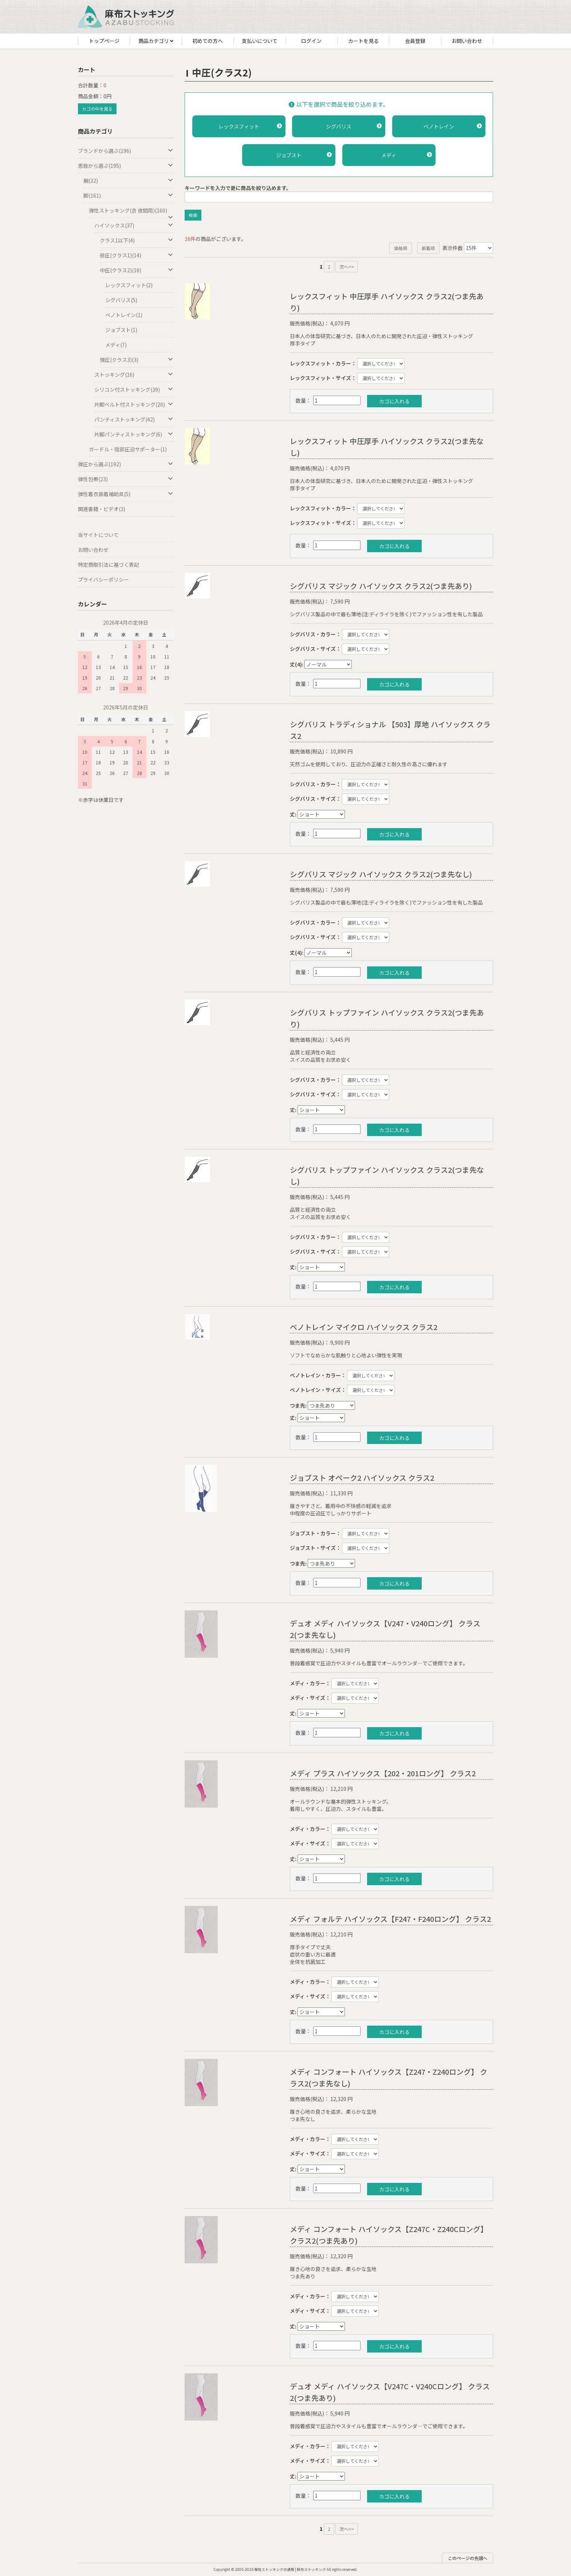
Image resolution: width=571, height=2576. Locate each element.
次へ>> (346, 267)
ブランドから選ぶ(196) (126, 150)
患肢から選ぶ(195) (126, 165)
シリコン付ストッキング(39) (134, 389)
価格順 (400, 248)
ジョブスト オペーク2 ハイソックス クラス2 (362, 1477)
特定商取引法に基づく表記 (108, 564)
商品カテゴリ (155, 41)
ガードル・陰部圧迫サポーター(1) (128, 449)
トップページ (104, 40)
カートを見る (363, 40)
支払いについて (259, 40)
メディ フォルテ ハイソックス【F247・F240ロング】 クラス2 (390, 1919)
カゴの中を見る (97, 109)
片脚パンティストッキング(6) (134, 434)
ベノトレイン (453, 126)
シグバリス (354, 126)
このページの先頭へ (467, 2558)
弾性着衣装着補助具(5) (126, 494)
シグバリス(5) (121, 300)
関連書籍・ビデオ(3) (101, 509)
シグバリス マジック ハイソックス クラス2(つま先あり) (381, 586)
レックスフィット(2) (129, 285)
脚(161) (128, 195)
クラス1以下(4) (137, 240)
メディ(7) (116, 344)
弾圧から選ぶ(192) (126, 464)
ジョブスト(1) (121, 329)
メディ (406, 155)
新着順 (428, 248)
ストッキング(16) (134, 374)
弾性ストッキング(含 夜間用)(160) (131, 212)
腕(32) (128, 180)
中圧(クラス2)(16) (137, 270)
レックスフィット (250, 126)
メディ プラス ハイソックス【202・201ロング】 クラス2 (383, 1773)
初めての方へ (207, 40)
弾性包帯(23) (126, 479)
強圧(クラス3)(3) (137, 359)
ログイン (311, 40)
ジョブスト (304, 155)
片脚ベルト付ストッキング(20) (134, 404)
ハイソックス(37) (134, 225)
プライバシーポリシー (103, 579)
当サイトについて (98, 534)
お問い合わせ (467, 40)
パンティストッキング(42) (134, 419)
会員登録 (415, 40)
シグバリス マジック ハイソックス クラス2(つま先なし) (381, 874)
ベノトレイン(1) (123, 314)
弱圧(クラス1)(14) (137, 255)
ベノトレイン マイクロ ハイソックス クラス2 (363, 1327)
